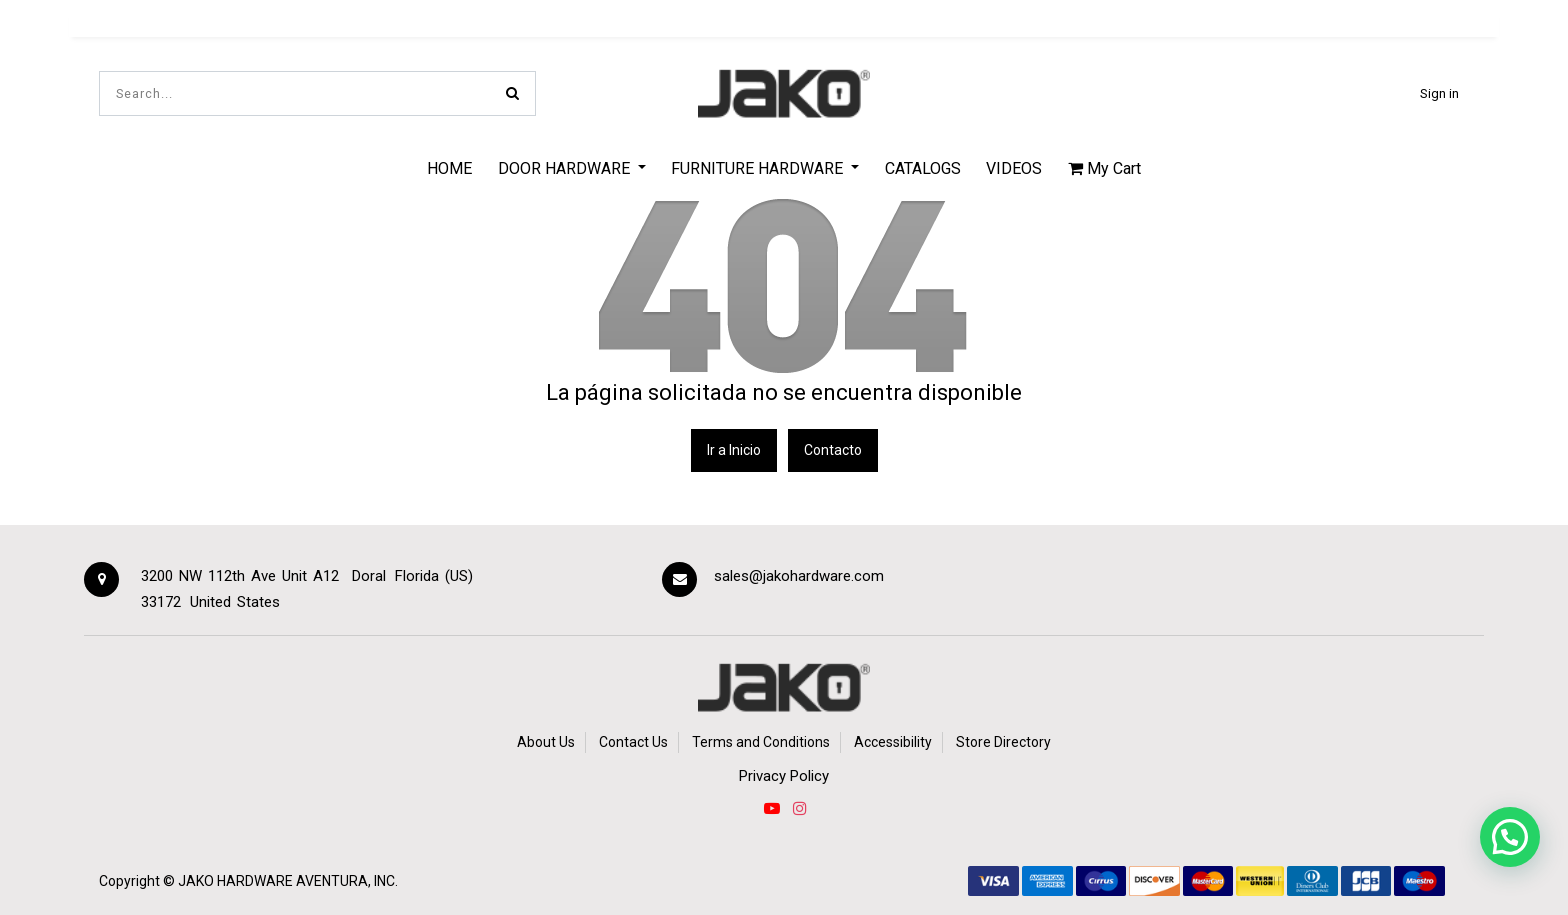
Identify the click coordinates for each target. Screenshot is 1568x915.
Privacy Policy (784, 776)
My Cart (1104, 168)
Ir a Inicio (734, 450)
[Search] (512, 93)
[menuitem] (449, 168)
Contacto (833, 450)
